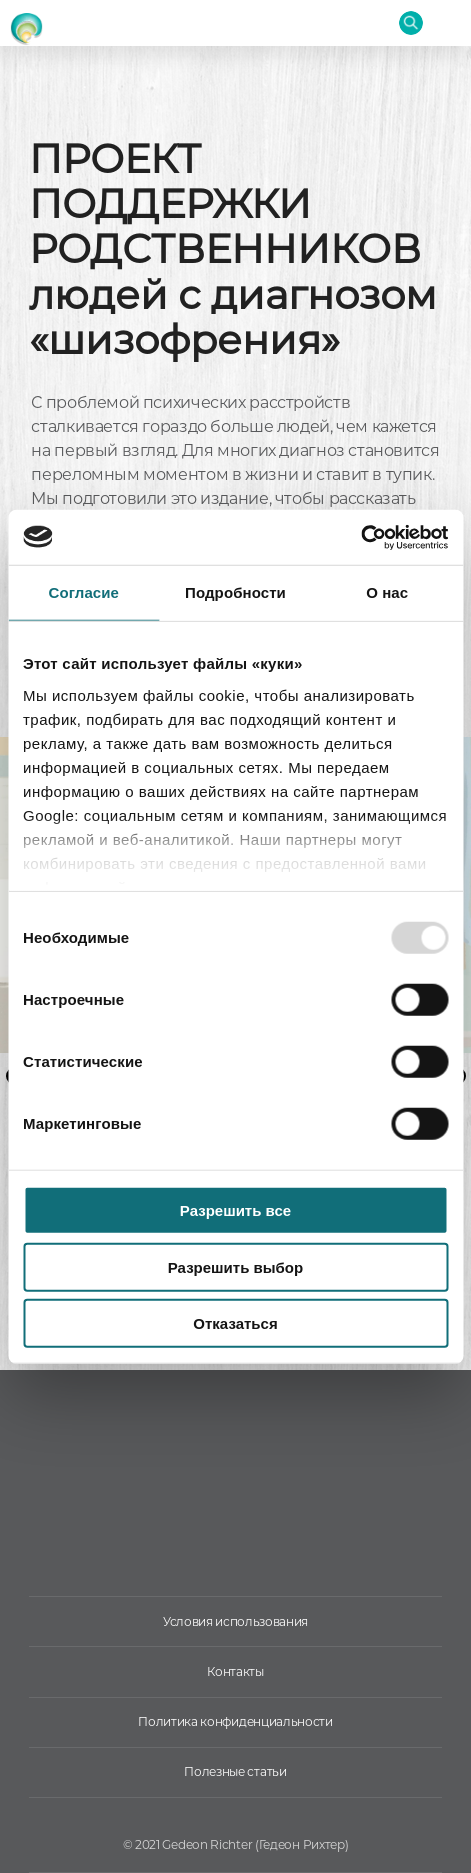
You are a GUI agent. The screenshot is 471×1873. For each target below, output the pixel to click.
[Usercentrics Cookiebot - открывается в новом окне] (360, 537)
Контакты (235, 1671)
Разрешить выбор (235, 1266)
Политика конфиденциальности (235, 1721)
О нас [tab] (387, 592)
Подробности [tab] (235, 592)
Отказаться (235, 1323)
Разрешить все (235, 1210)
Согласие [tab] (84, 592)
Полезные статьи (235, 1771)
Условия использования (235, 1621)
